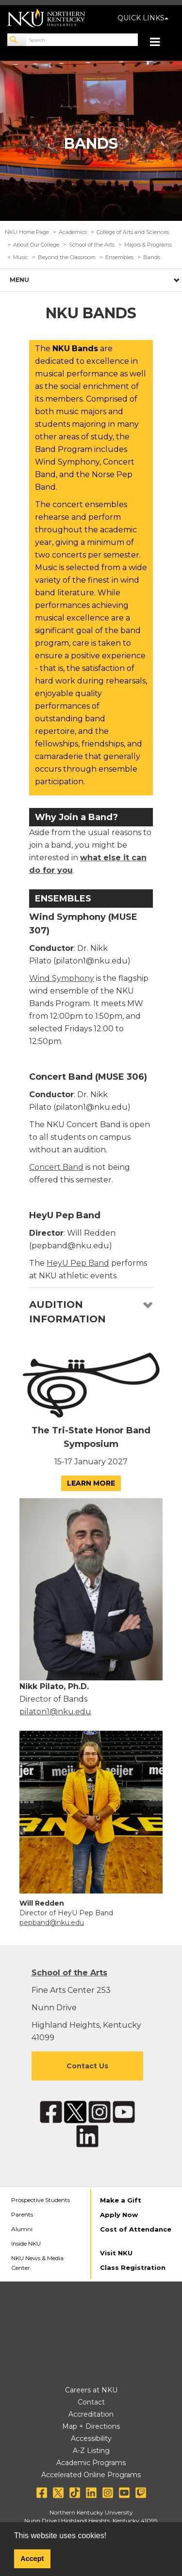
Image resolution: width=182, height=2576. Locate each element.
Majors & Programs (148, 244)
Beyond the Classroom (67, 257)
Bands (151, 257)
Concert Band (56, 1167)
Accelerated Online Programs (91, 2474)
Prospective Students (40, 2200)
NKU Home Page (27, 232)
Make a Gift (120, 2200)
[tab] (91, 1312)
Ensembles (119, 257)
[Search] (17, 39)
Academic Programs (91, 2462)
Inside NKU (26, 2243)
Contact (91, 2402)
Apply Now (119, 2215)
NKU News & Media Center (37, 2262)
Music (20, 257)
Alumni (22, 2229)
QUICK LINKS (142, 18)
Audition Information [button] (67, 1312)
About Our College (36, 244)
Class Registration (132, 2267)
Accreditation (91, 2414)
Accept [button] (32, 2558)
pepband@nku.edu (51, 1922)
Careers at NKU (91, 2390)
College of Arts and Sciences (133, 232)
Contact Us (87, 2066)
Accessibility (91, 2438)
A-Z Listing (91, 2450)
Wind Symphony (61, 978)
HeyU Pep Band (78, 1263)
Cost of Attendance (135, 2229)
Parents (22, 2214)
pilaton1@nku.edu (55, 1711)
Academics (73, 232)
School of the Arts (92, 244)
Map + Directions (91, 2426)
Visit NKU (116, 2253)
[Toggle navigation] (160, 42)
